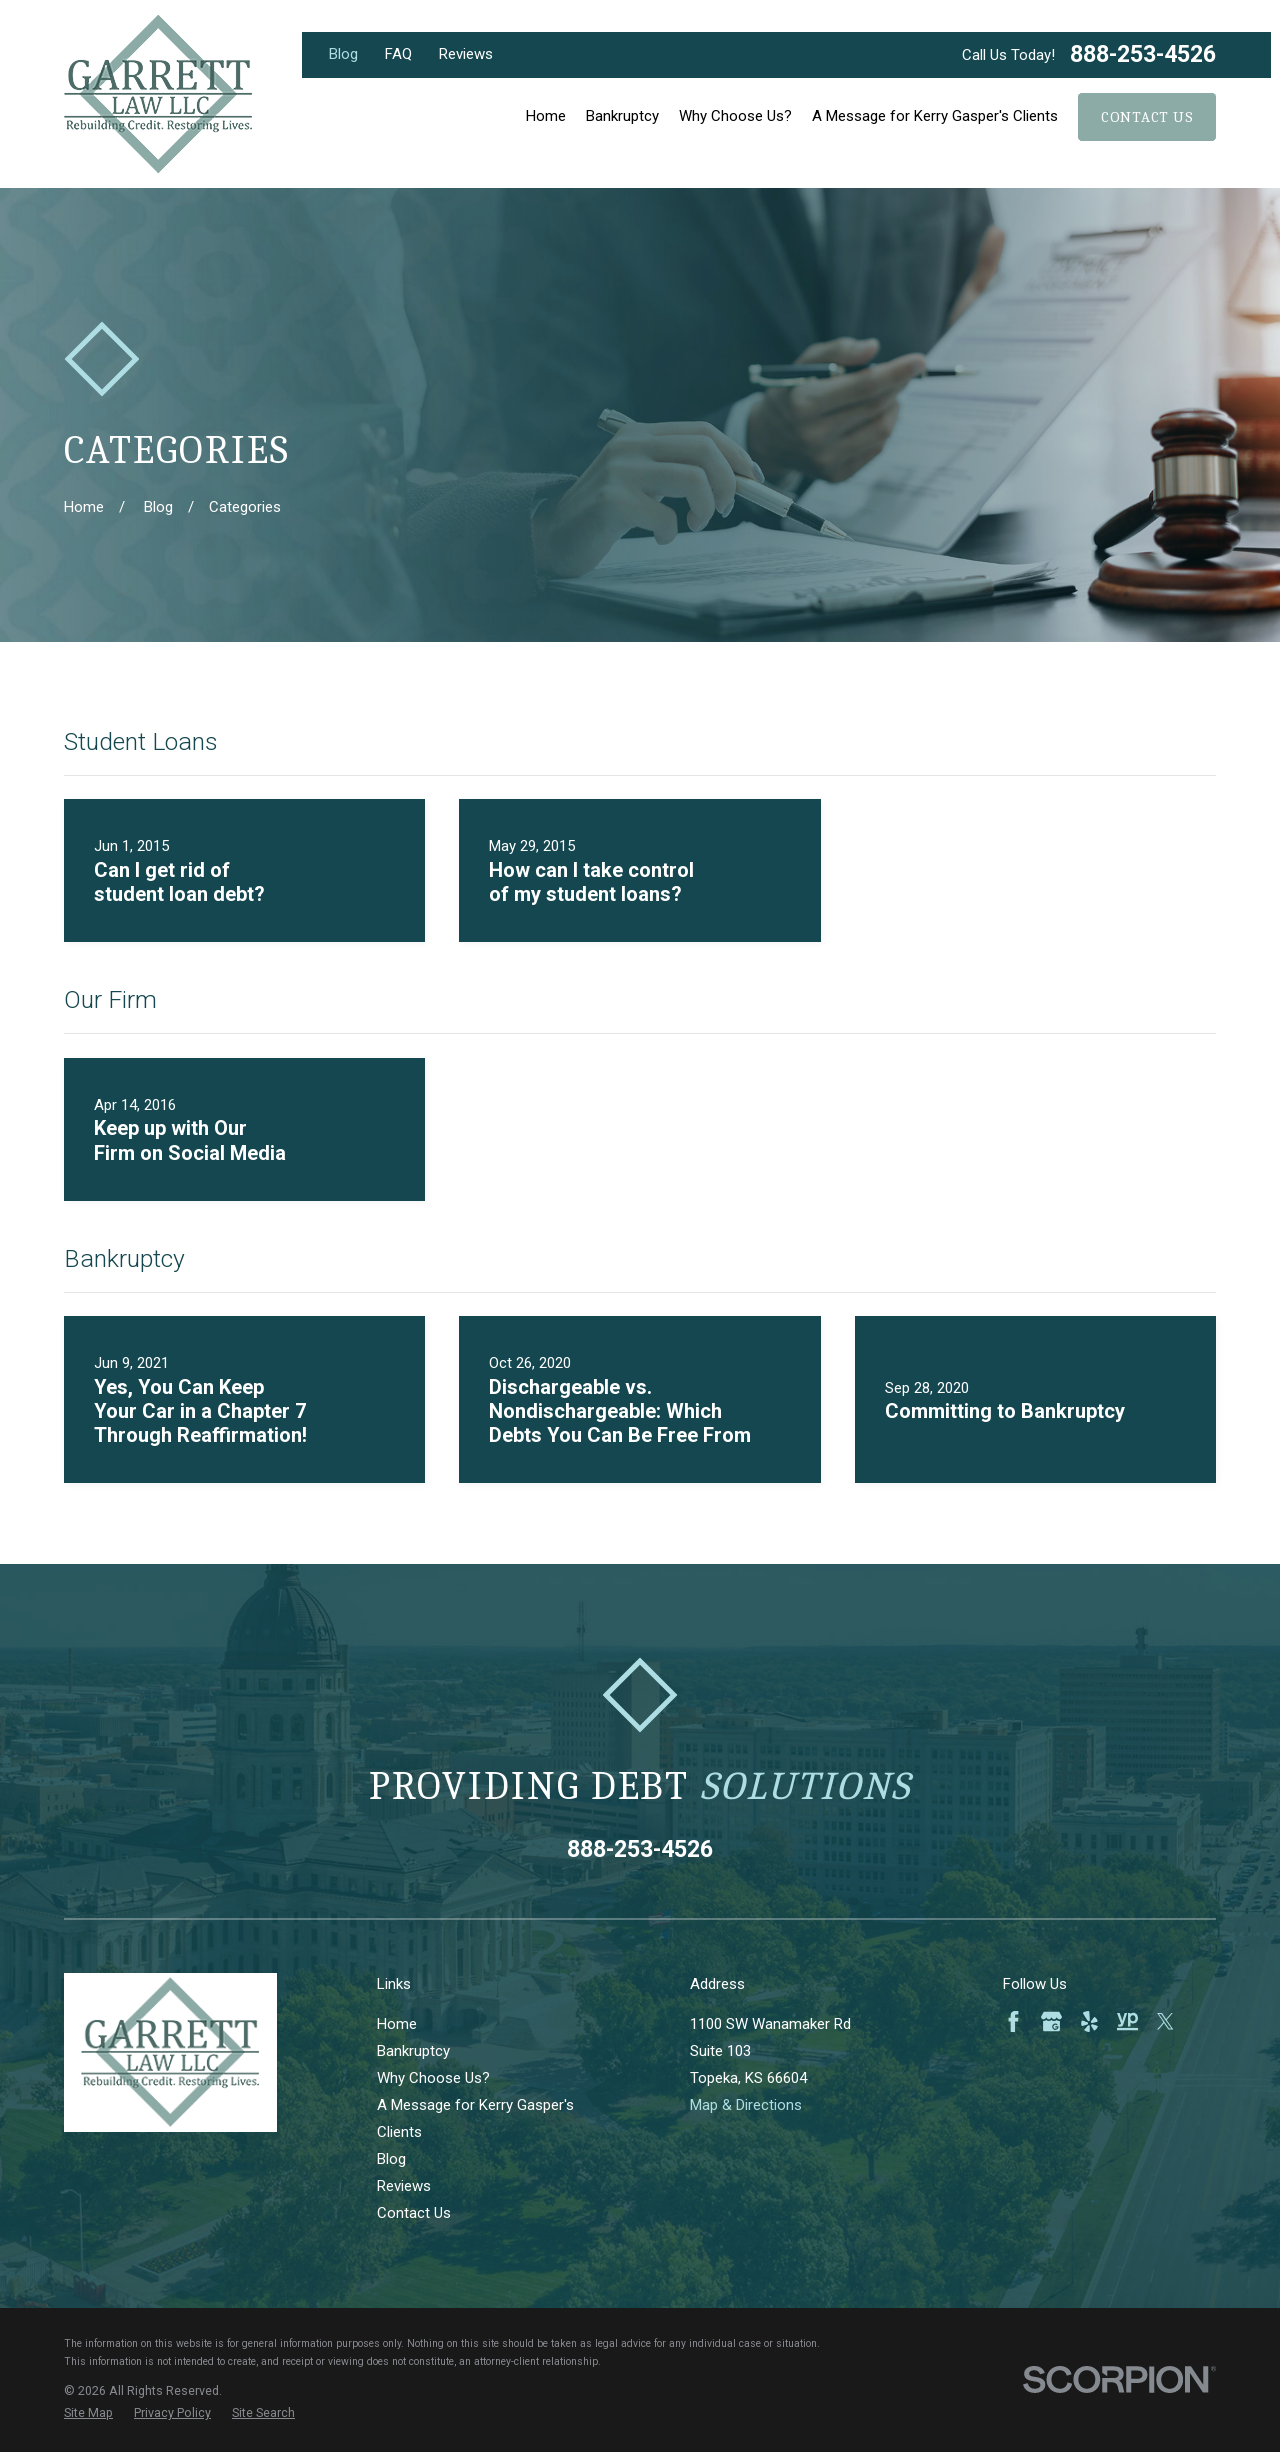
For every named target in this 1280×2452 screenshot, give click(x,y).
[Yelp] (1089, 2021)
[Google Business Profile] (1051, 2021)
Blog (343, 54)
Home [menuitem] (546, 116)
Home (397, 2024)
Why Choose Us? (433, 2078)
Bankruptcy (413, 2051)
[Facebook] (1013, 2021)
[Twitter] (1165, 2021)
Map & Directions (746, 2105)
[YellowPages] (1127, 2021)
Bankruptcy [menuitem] (622, 116)
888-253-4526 (1143, 54)
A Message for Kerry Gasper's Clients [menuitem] (935, 116)
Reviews (466, 54)
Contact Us (1147, 117)
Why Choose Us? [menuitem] (735, 116)
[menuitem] (88, 2413)
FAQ (398, 54)
